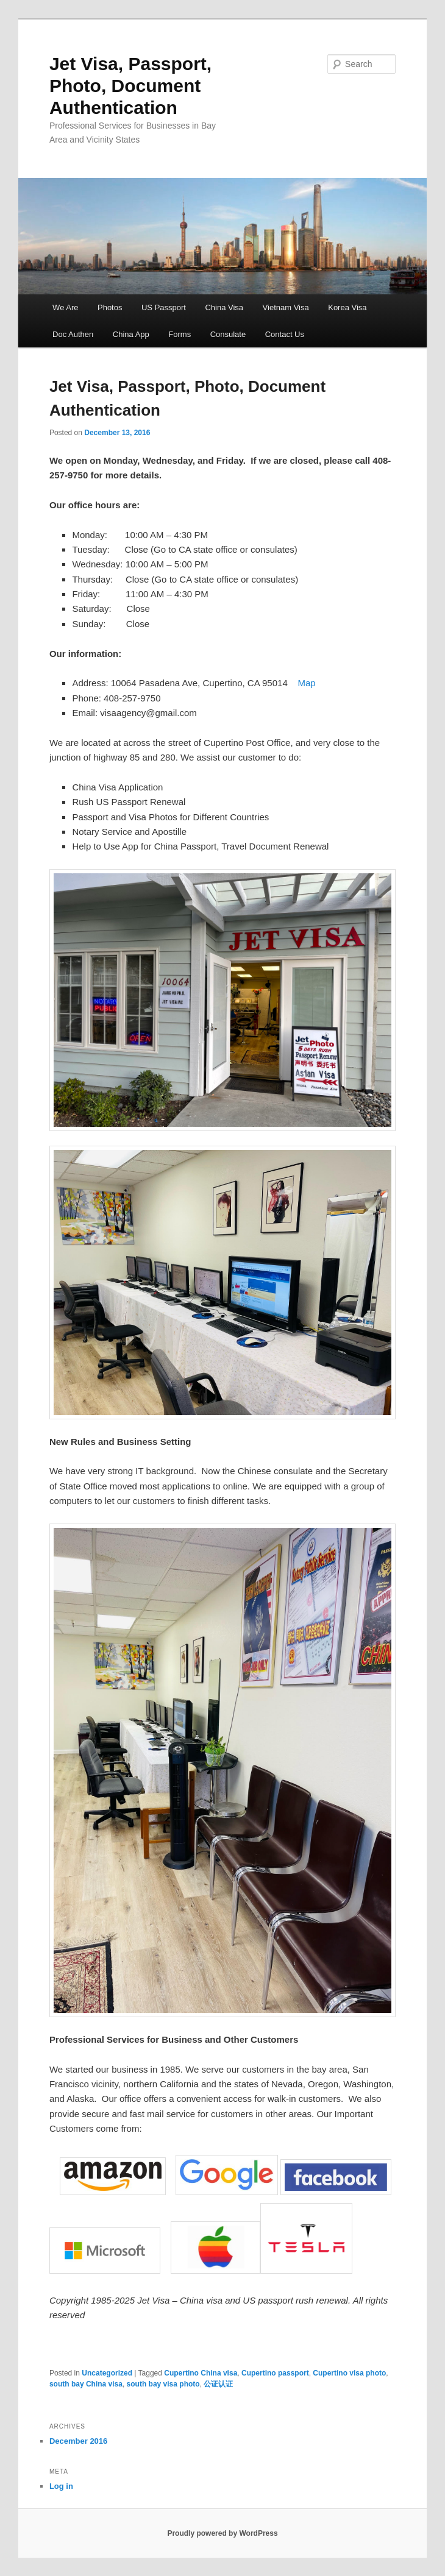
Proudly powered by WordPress (222, 2533)
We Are (65, 307)
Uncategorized (107, 2373)
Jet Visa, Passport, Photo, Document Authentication (130, 86)
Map (306, 683)
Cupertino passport (275, 2373)
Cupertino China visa (200, 2373)
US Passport (163, 307)
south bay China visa (86, 2384)
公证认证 (218, 2384)
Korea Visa (347, 307)
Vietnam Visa (286, 307)
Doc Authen (72, 334)
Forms (179, 334)
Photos (110, 307)
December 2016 (78, 2441)
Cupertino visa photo (349, 2373)
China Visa (224, 307)
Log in (61, 2486)
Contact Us (284, 334)
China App (131, 334)
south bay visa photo (163, 2384)
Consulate (228, 334)
